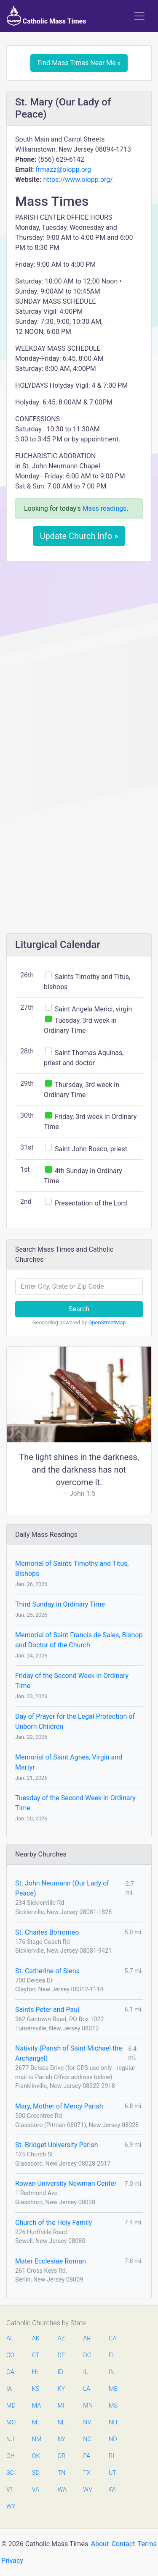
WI (112, 2489)
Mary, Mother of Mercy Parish (59, 2106)
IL (85, 2372)
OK (36, 2456)
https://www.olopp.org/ (77, 180)
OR (62, 2456)
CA (112, 2338)
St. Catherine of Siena (47, 1971)
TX (86, 2472)
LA (86, 2388)
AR (87, 2338)
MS (113, 2405)
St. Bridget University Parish (56, 2145)
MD (10, 2405)
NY (62, 2439)
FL (112, 2355)
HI (35, 2372)
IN (112, 2372)
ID (60, 2372)
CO (10, 2355)
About (100, 2544)
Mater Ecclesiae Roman (50, 2261)
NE (61, 2422)
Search (79, 1309)
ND (113, 2439)
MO (10, 2422)
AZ (61, 2338)
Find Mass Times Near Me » (79, 63)
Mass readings (105, 508)
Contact (123, 2544)
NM (36, 2439)
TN (62, 2472)
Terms (147, 2544)
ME (113, 2388)
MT (36, 2422)
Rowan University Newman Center (65, 2183)
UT (112, 2472)
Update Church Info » (79, 536)
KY (61, 2388)
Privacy (12, 2561)
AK (36, 2338)
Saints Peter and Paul (47, 2010)
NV (87, 2422)
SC (10, 2472)
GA (10, 2372)
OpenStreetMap (107, 1322)
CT (36, 2355)
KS (36, 2388)
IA (9, 2388)
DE (61, 2355)
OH (10, 2456)
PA (86, 2456)
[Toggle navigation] (139, 16)
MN (87, 2405)
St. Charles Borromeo (47, 1932)
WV (87, 2489)
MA (36, 2405)
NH (113, 2422)
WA (62, 2489)
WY (10, 2506)
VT (9, 2489)
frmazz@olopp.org (63, 169)
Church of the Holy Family (53, 2223)
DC (87, 2355)
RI (111, 2456)
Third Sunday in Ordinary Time (60, 1604)
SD (36, 2472)
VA (35, 2489)
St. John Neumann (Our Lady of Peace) (62, 1888)
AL (9, 2338)
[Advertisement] (79, 650)
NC (87, 2439)
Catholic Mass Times (46, 15)
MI (61, 2405)
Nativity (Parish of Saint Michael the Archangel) (68, 2053)
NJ (10, 2439)
